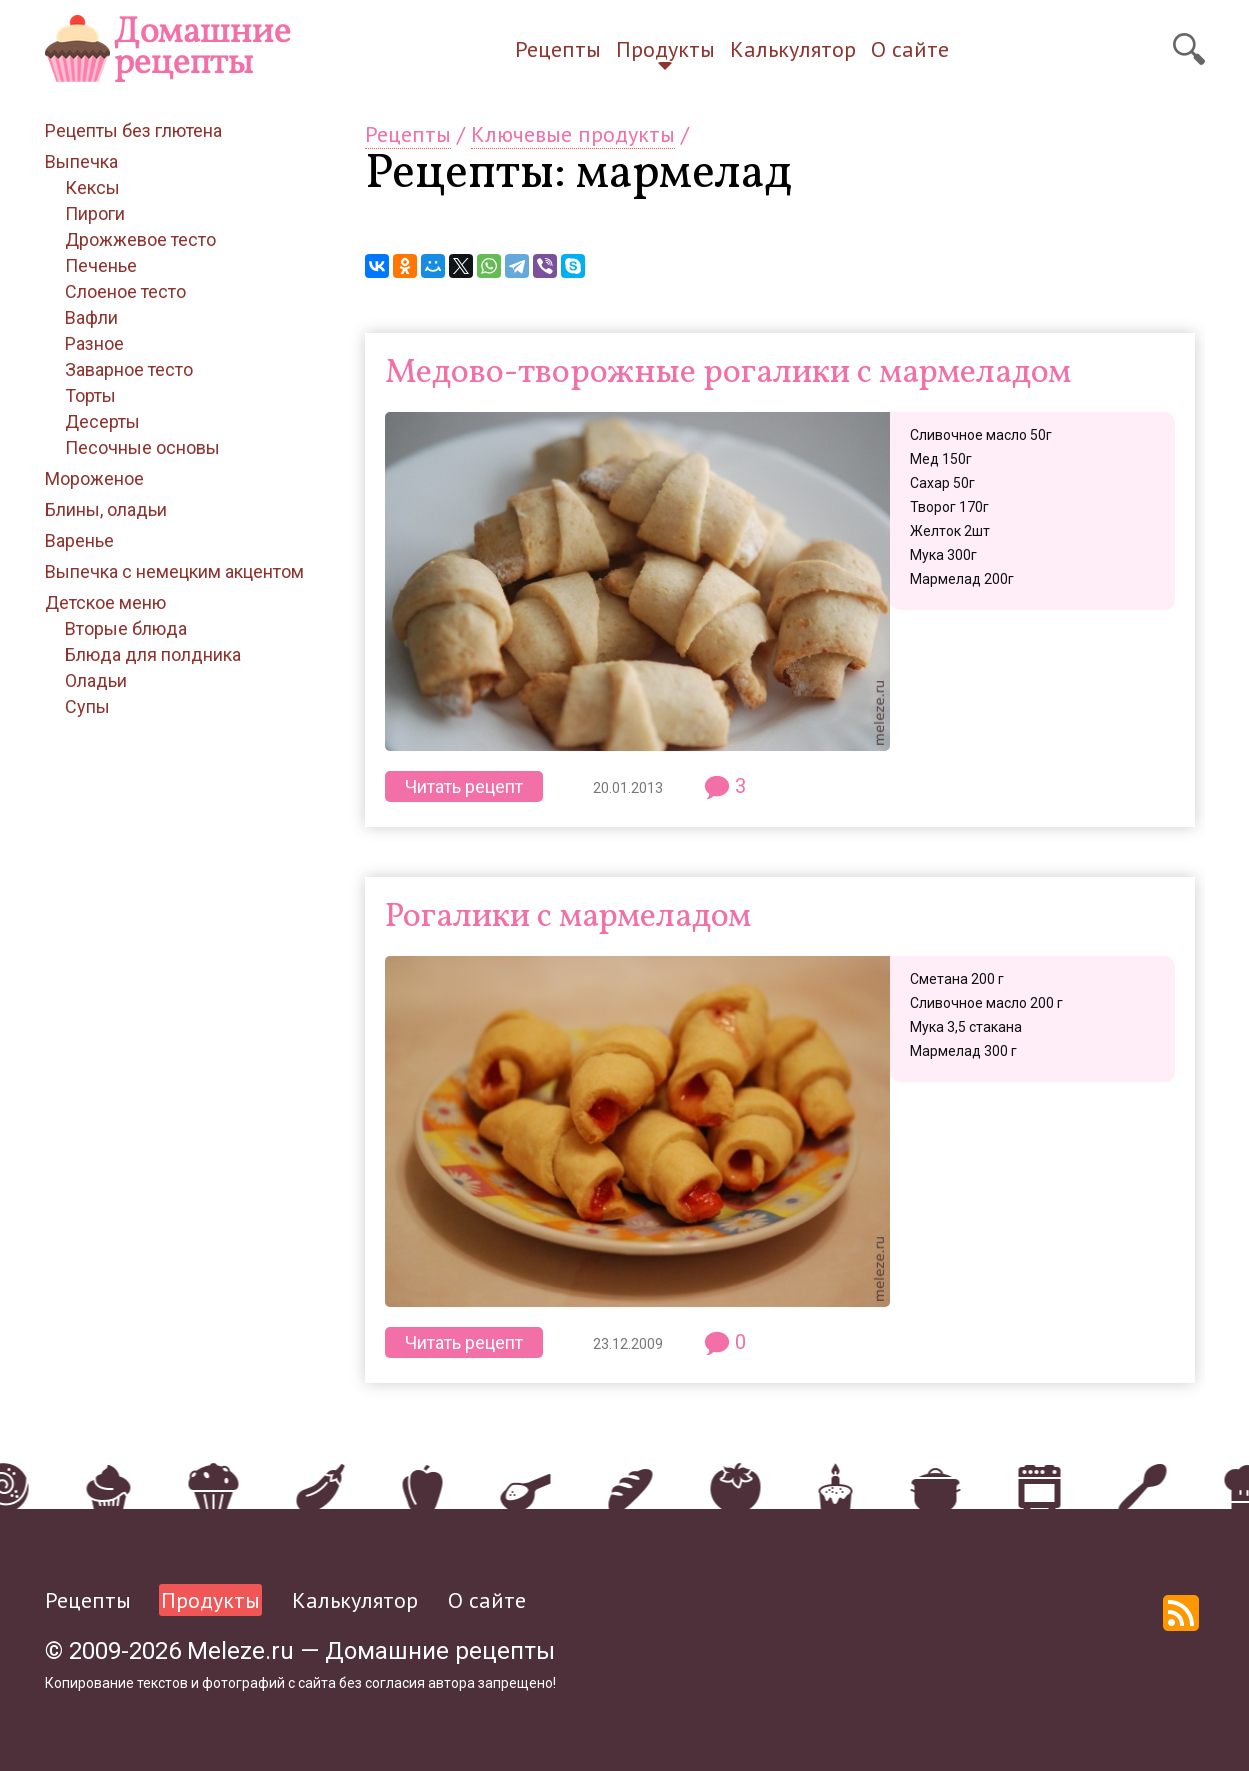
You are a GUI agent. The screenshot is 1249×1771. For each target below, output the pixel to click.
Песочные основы (142, 447)
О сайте (910, 49)
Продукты (665, 49)
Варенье (79, 540)
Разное (94, 343)
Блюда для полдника (153, 654)
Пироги (95, 213)
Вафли (91, 317)
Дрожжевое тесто (140, 239)
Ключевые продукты (573, 134)
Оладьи (96, 680)
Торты (90, 395)
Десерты (102, 421)
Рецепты (558, 49)
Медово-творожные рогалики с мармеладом (728, 373)
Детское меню (105, 602)
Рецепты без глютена (133, 130)
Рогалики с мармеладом (568, 917)
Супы (87, 706)
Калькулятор (793, 49)
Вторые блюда (126, 628)
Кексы (92, 187)
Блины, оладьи (106, 509)
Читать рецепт (464, 786)
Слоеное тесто (125, 291)
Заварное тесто (129, 369)
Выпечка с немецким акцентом (174, 571)
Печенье (101, 265)
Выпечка (81, 161)
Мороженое (94, 478)
